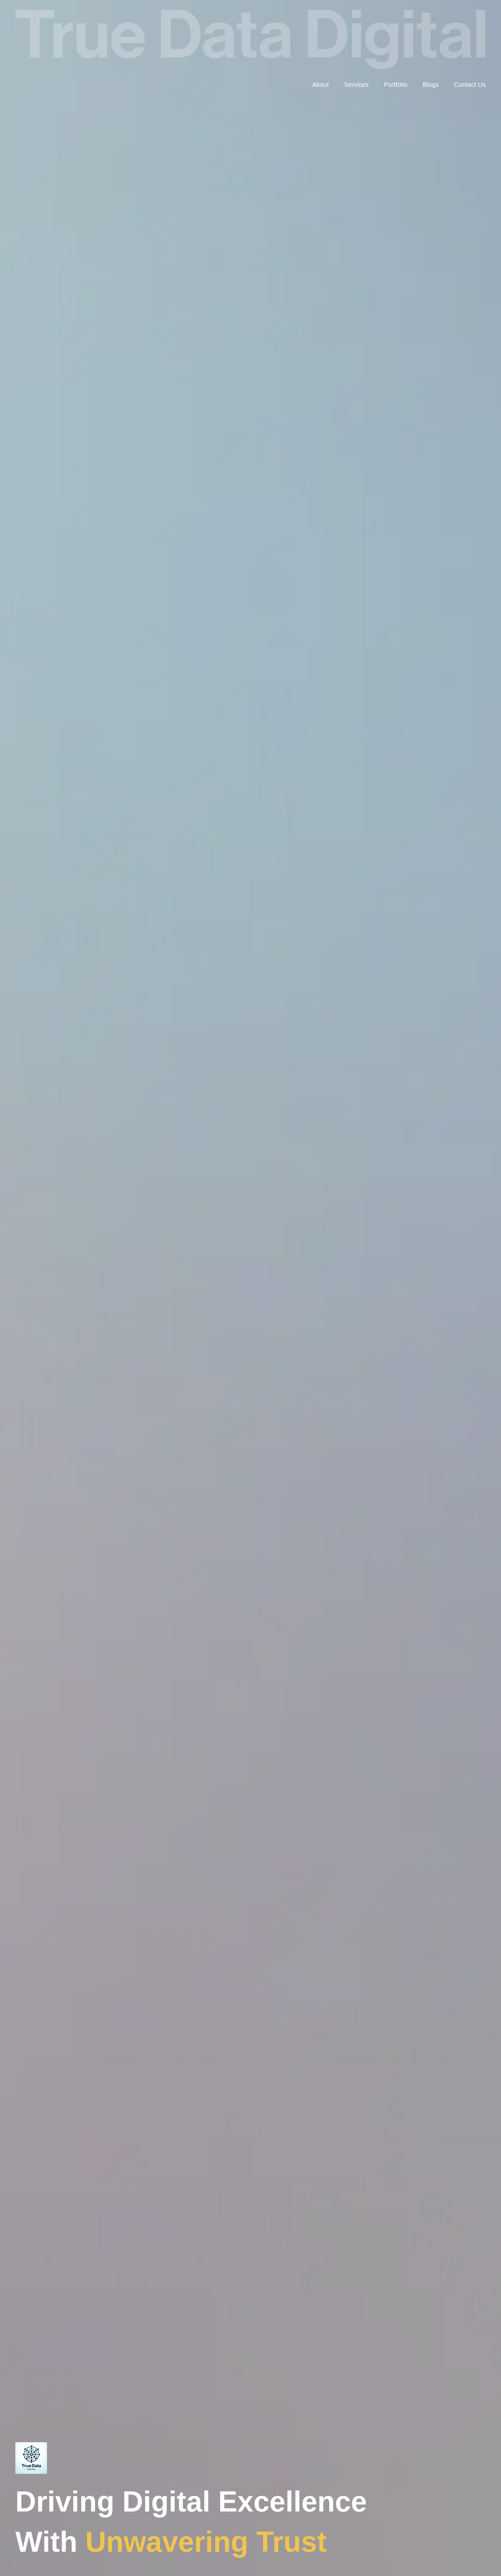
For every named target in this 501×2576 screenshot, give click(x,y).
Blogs (431, 84)
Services (356, 84)
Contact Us (470, 84)
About (320, 84)
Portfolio (395, 84)
